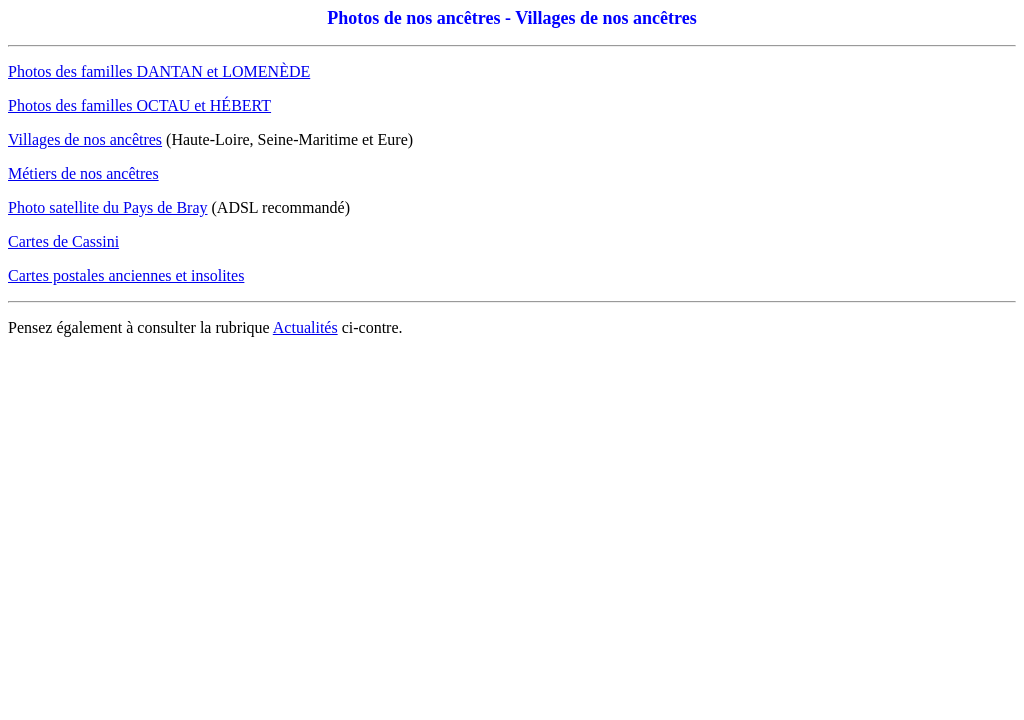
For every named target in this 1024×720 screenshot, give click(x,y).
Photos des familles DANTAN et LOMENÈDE (159, 71)
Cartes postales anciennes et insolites (126, 275)
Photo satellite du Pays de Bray (108, 207)
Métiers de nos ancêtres (83, 173)
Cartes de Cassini (63, 241)
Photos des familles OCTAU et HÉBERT (139, 105)
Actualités (305, 327)
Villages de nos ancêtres (85, 139)
